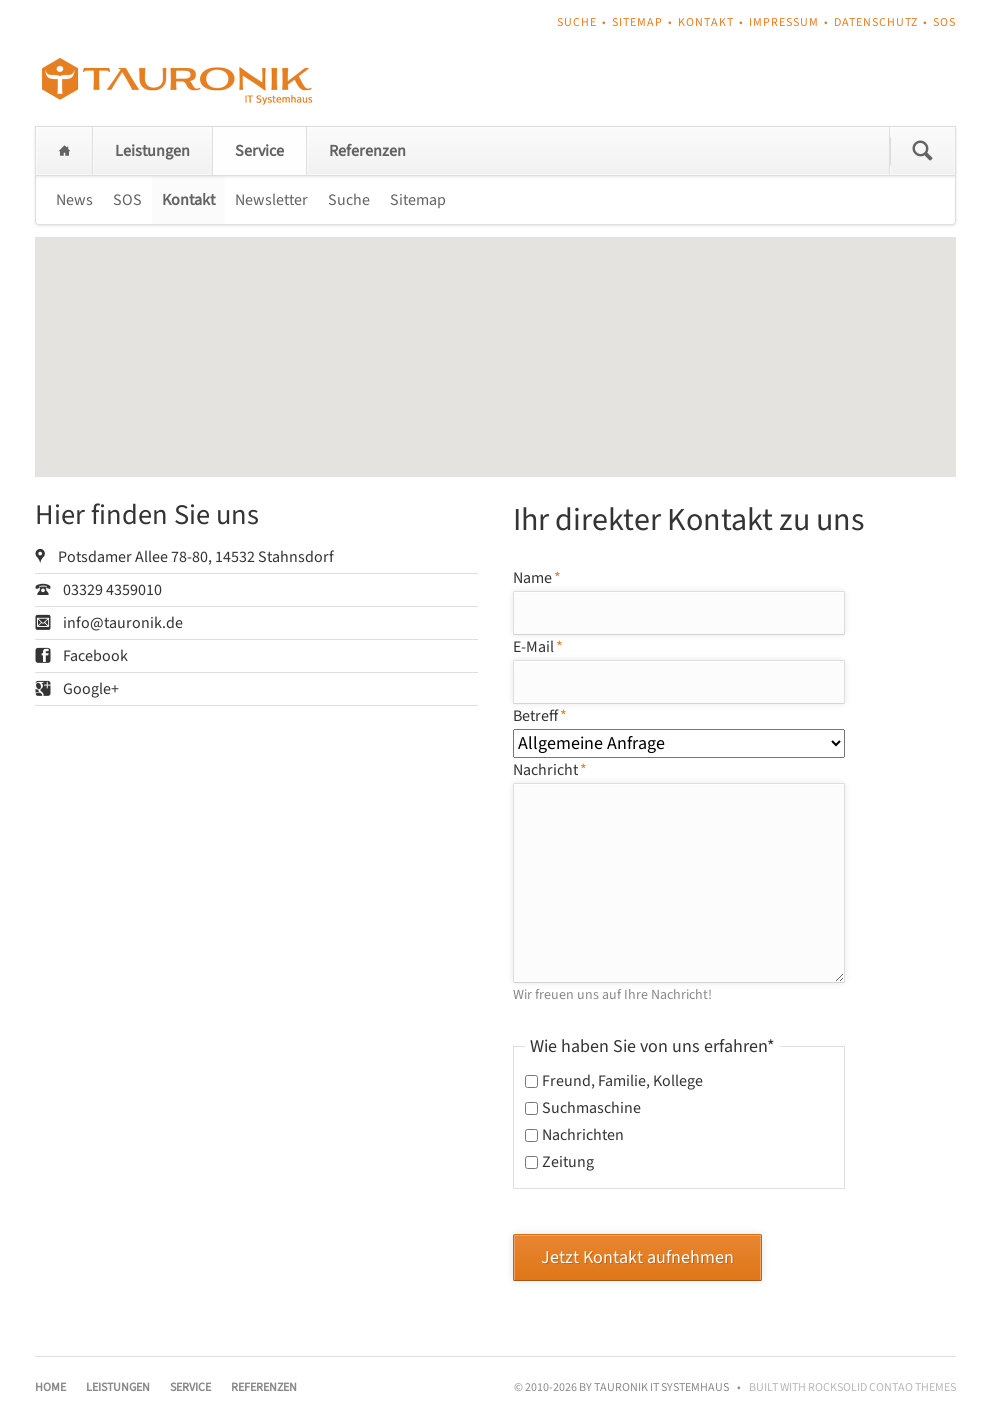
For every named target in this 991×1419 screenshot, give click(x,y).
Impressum (784, 22)
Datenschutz (876, 22)
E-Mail (547, 646)
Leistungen (152, 151)
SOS (944, 22)
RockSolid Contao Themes (882, 1387)
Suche (577, 22)
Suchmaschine (591, 1108)
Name (547, 577)
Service (259, 151)
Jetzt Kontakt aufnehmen (637, 1257)
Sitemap (637, 22)
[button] (486, 333)
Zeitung (568, 1162)
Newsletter (271, 200)
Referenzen (367, 151)
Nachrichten (583, 1135)
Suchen (923, 151)
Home (64, 151)
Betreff (547, 715)
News (74, 200)
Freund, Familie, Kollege (622, 1081)
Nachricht (550, 769)
